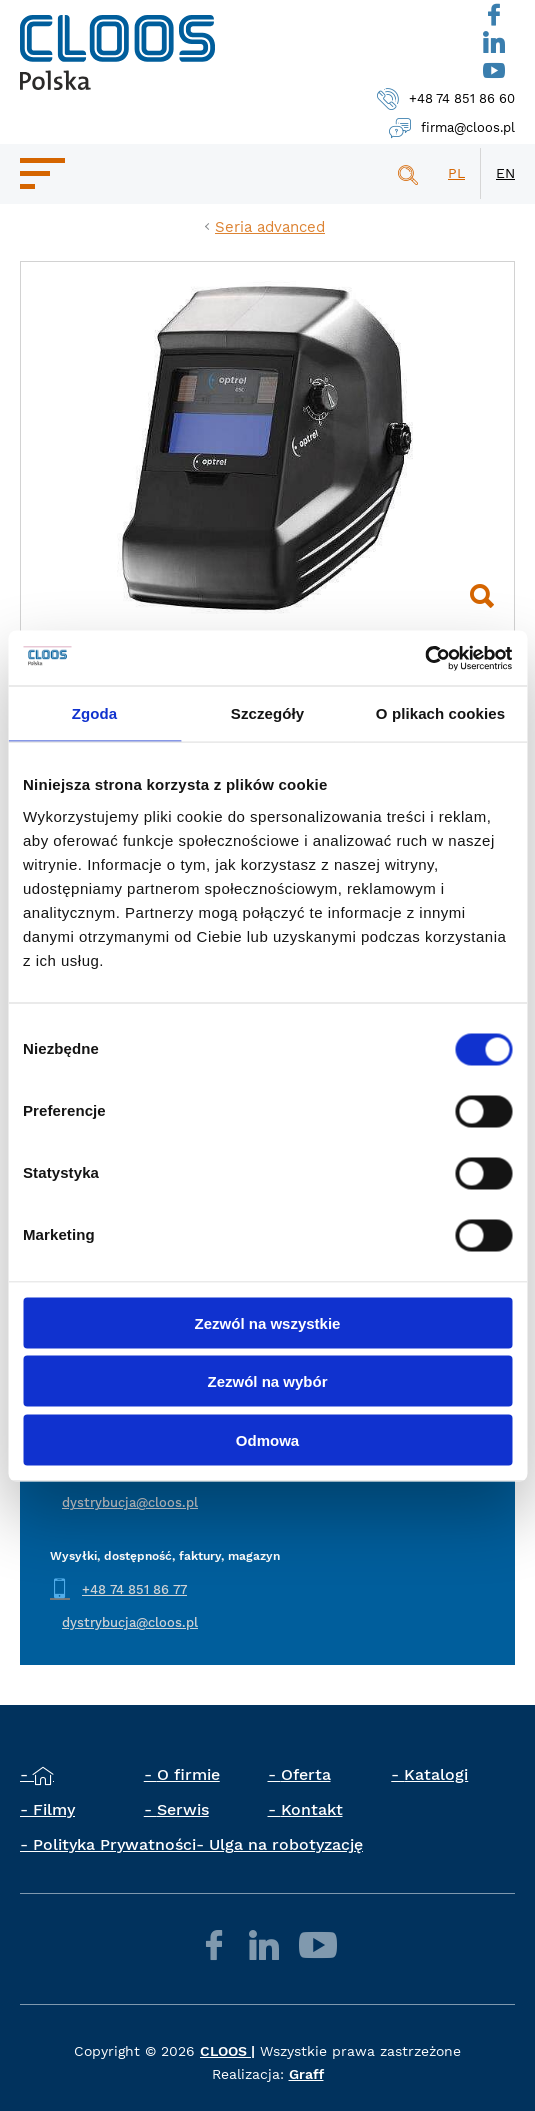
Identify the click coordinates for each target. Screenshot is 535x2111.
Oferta (306, 1774)
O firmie (188, 1774)
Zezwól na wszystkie (268, 1322)
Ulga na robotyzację (286, 1844)
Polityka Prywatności (114, 1844)
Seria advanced (270, 227)
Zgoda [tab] (95, 713)
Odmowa (267, 1439)
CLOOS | (227, 2051)
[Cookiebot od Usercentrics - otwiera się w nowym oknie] (424, 658)
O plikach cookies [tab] (440, 713)
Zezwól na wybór (267, 1381)
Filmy (54, 1809)
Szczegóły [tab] (267, 713)
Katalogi (436, 1774)
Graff (306, 2074)
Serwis (183, 1809)
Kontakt (312, 1809)
